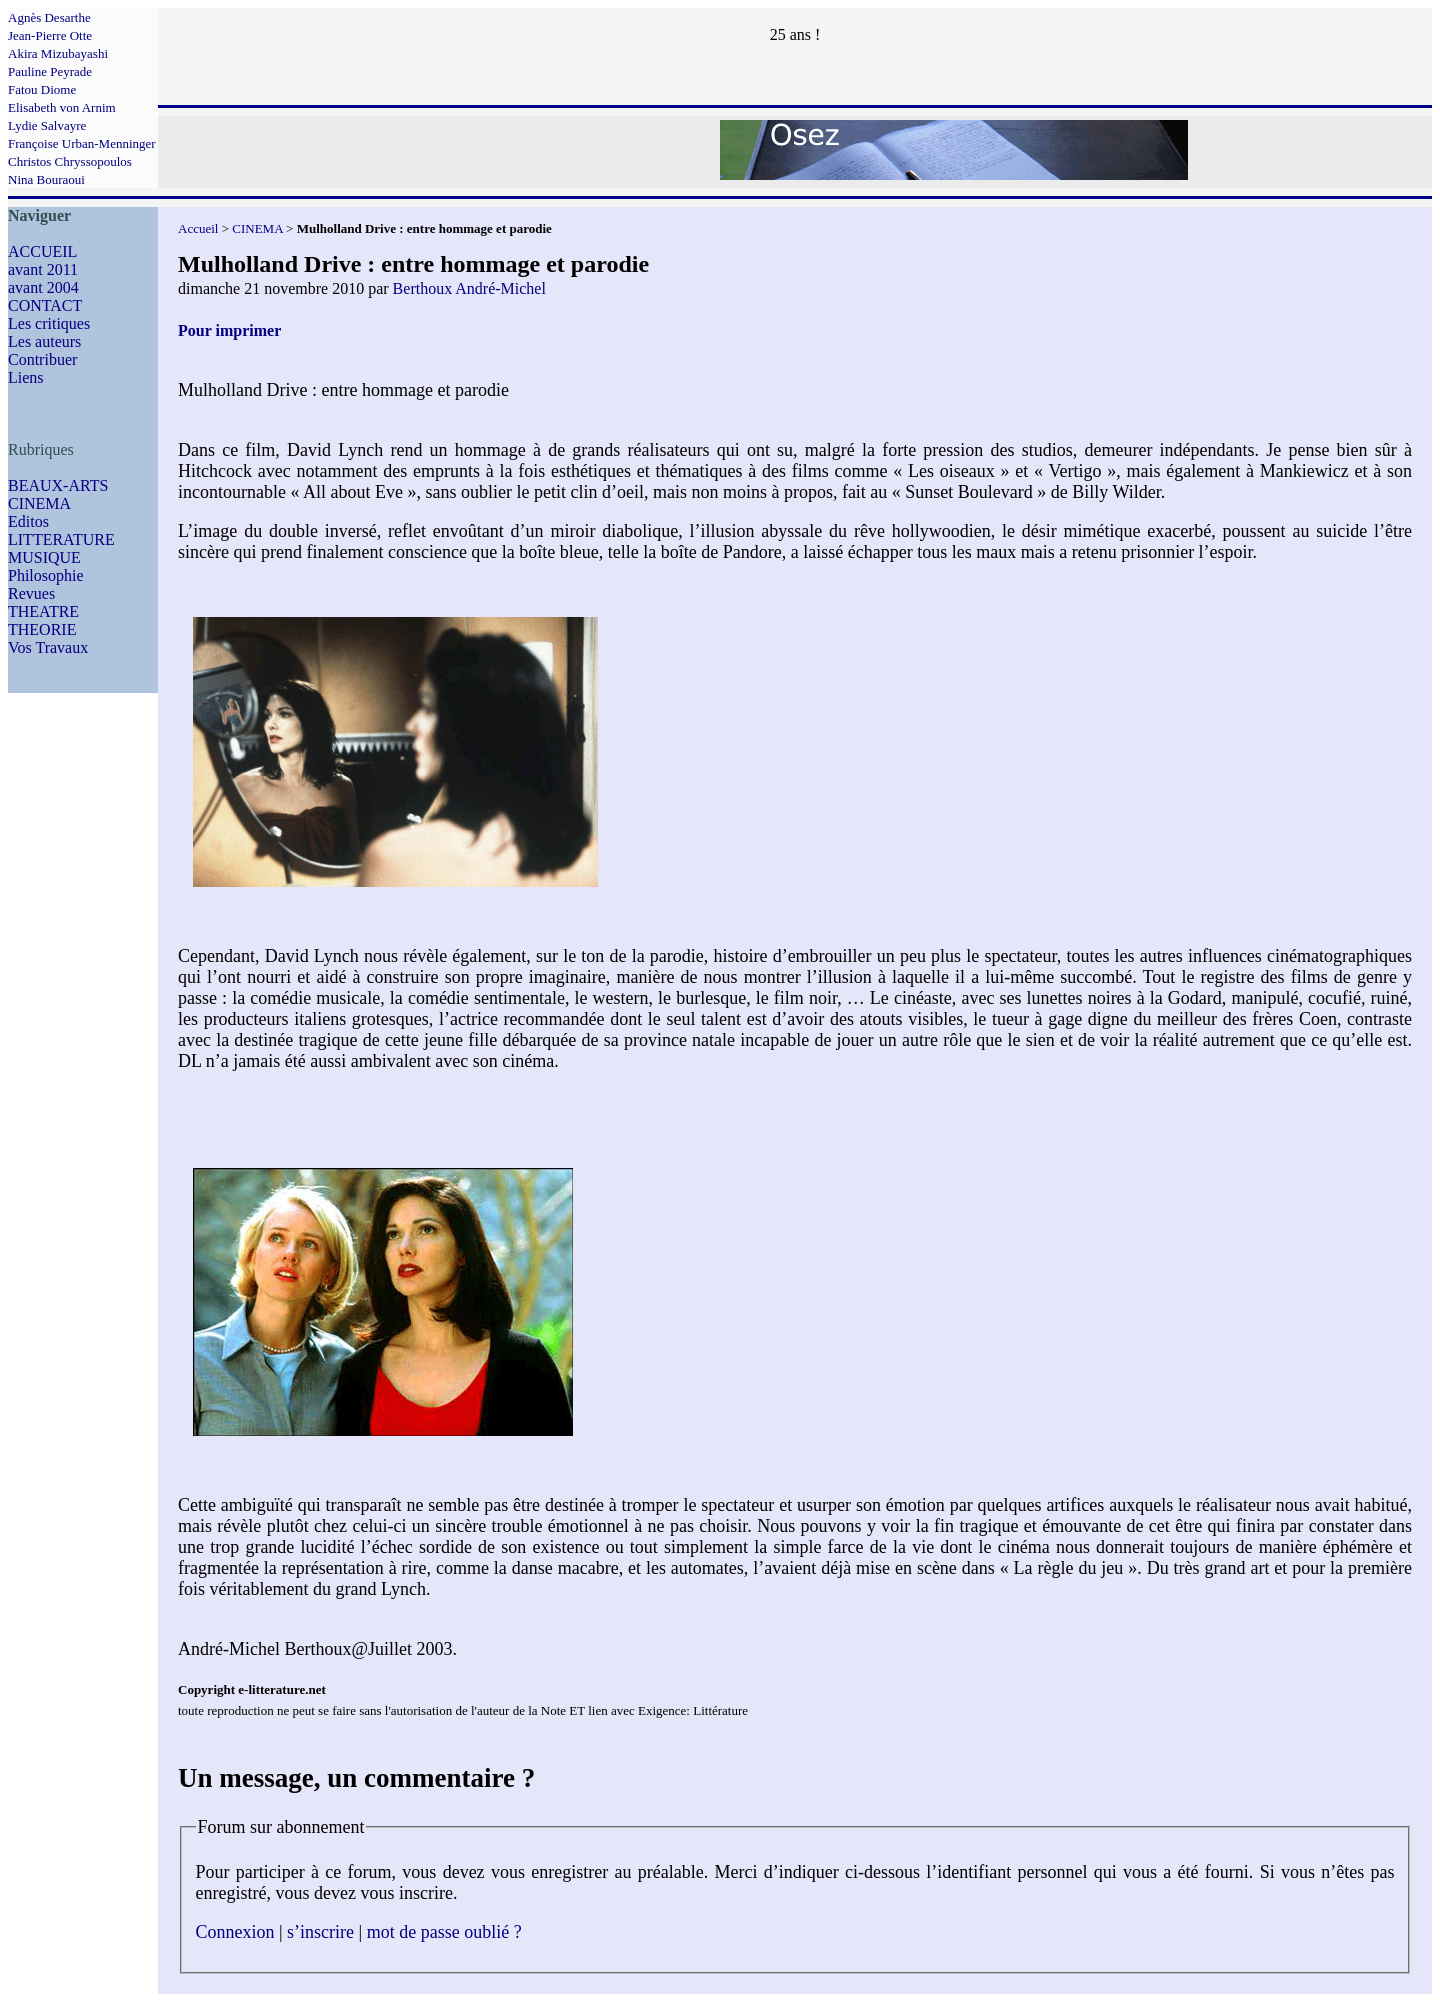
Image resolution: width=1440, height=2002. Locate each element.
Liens (26, 377)
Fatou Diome (42, 89)
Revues (31, 593)
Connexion (235, 1932)
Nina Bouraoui (46, 179)
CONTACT (45, 305)
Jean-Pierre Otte (50, 35)
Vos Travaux (48, 647)
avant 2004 (43, 287)
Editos (28, 521)
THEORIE (42, 629)
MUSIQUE (44, 557)
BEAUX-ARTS (58, 485)
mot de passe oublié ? (444, 1932)
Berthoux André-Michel (469, 288)
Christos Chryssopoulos (70, 161)
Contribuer (42, 359)
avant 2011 (43, 269)
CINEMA (39, 503)
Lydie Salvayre (47, 125)
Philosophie (46, 575)
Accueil (198, 228)
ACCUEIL (42, 251)
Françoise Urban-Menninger (82, 143)
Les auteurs (44, 341)
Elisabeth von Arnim (62, 107)
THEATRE (43, 611)
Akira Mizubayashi (58, 53)
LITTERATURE (61, 539)
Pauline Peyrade (50, 71)
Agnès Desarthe (49, 17)
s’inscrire (320, 1932)
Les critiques (49, 323)
